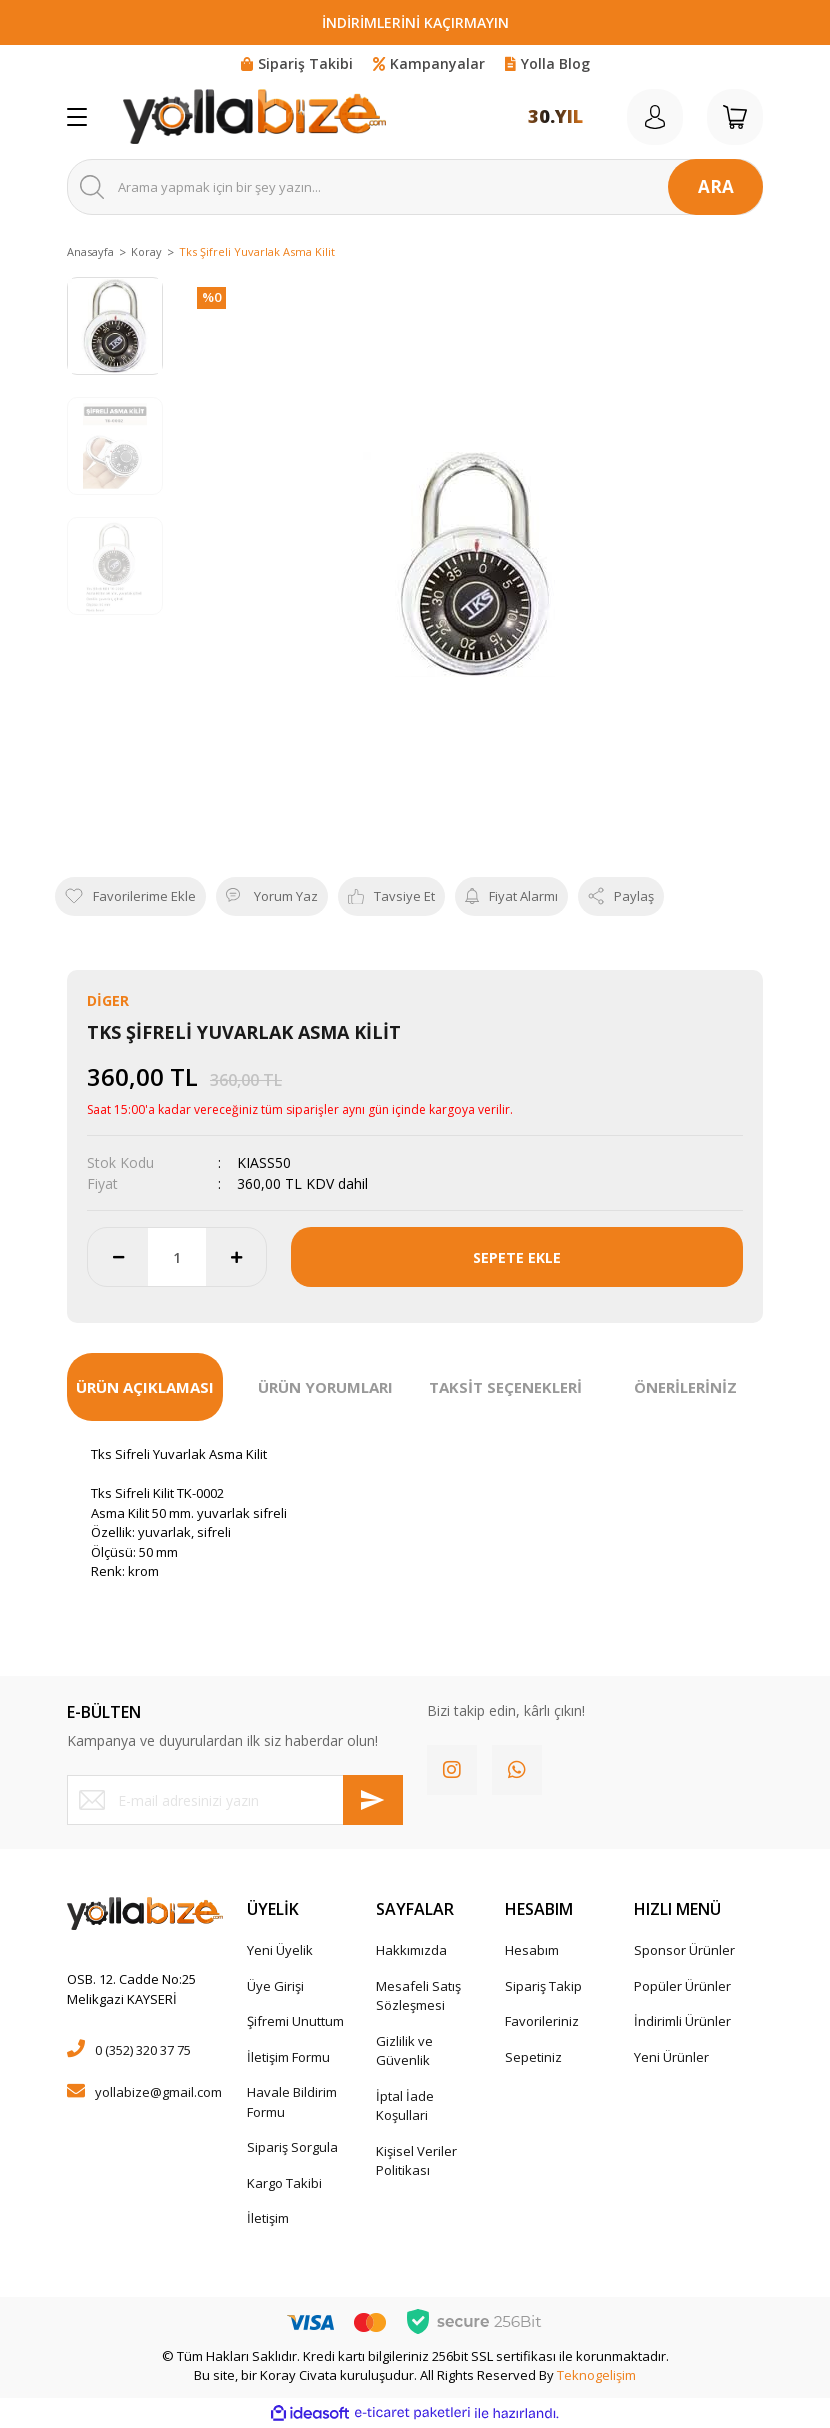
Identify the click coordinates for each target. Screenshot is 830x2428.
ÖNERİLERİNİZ (685, 1387)
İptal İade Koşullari (405, 2106)
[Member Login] (655, 117)
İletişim (268, 2218)
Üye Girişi (275, 1986)
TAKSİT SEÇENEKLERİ (505, 1387)
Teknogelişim (596, 2375)
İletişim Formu (288, 2057)
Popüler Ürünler (682, 1986)
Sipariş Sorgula (292, 2147)
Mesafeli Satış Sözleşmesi (418, 1996)
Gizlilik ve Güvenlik (404, 2051)
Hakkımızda (411, 1950)
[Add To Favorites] (130, 897)
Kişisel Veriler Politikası (416, 2161)
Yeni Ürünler (671, 2057)
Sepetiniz (533, 2057)
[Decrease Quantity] (118, 1257)
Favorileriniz (542, 2021)
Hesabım (532, 1950)
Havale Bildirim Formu (292, 2102)
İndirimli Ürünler (682, 2021)
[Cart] (735, 117)
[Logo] (254, 117)
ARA (716, 186)
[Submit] (373, 1800)
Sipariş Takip (543, 1986)
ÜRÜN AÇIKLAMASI (145, 1387)
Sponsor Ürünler (684, 1950)
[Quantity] (177, 1257)
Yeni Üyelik (280, 1950)
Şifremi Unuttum (295, 2021)
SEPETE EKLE (517, 1257)
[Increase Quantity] (236, 1257)
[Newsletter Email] (235, 1800)
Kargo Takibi (284, 2183)
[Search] (415, 187)
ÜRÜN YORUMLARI (325, 1387)
